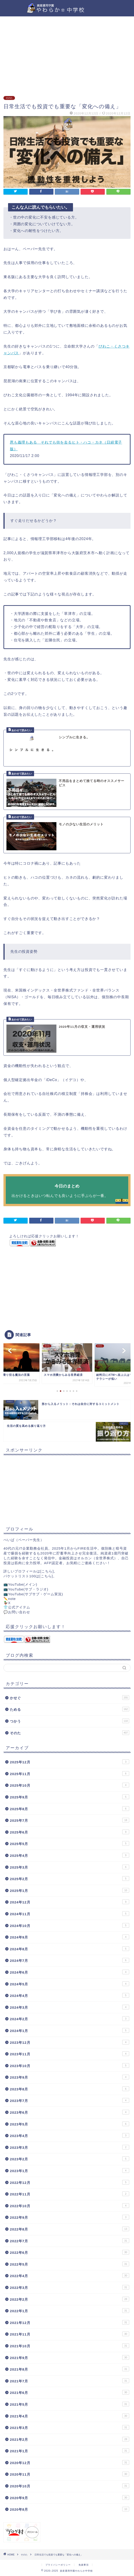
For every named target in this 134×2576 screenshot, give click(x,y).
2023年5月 (69, 2124)
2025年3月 (69, 1867)
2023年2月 (69, 2158)
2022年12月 (69, 2182)
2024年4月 (69, 1995)
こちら (46, 1571)
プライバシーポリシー (58, 2565)
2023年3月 (69, 2147)
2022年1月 (69, 2310)
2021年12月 (69, 2322)
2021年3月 (69, 2427)
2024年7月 (69, 1960)
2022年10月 (69, 2205)
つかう (69, 1721)
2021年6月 (69, 2392)
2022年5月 (69, 2264)
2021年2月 (69, 2439)
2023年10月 (69, 2065)
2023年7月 (69, 2100)
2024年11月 (69, 1913)
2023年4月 (69, 2135)
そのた (9, 98)
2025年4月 (69, 1855)
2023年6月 (69, 2112)
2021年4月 (69, 2416)
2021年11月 (69, 2334)
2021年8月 (69, 2369)
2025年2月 (69, 1878)
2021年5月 (69, 2404)
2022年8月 (69, 2229)
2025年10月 (69, 1785)
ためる (69, 1709)
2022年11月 (69, 2193)
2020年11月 (69, 2474)
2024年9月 (69, 1937)
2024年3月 (69, 2007)
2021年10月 (69, 2345)
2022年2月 (69, 2299)
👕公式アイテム (16, 1607)
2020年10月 (69, 2485)
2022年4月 (69, 2275)
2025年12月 (69, 1761)
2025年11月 (69, 1773)
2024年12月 (69, 1902)
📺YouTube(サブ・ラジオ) (25, 1589)
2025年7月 (69, 1820)
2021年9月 (69, 2357)
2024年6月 (69, 1972)
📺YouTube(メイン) (20, 1584)
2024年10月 (69, 1925)
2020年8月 (69, 2509)
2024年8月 (69, 1948)
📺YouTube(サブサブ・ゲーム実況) (33, 1594)
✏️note (9, 1599)
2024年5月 (69, 1983)
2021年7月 (69, 2380)
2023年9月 (69, 2077)
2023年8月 (69, 2088)
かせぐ (69, 1697)
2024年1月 (69, 2030)
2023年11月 (69, 2053)
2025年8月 (69, 1808)
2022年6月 (69, 2252)
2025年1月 (69, 1890)
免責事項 (84, 2565)
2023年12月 (69, 2042)
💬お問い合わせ (16, 1612)
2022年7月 (69, 2240)
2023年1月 (69, 2170)
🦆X (7, 1603)
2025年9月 (69, 1796)
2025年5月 (69, 1843)
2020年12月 (69, 2462)
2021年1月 (69, 2450)
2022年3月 (69, 2287)
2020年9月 (69, 2497)
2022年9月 (69, 2217)
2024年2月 (69, 2018)
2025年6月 (69, 1832)
